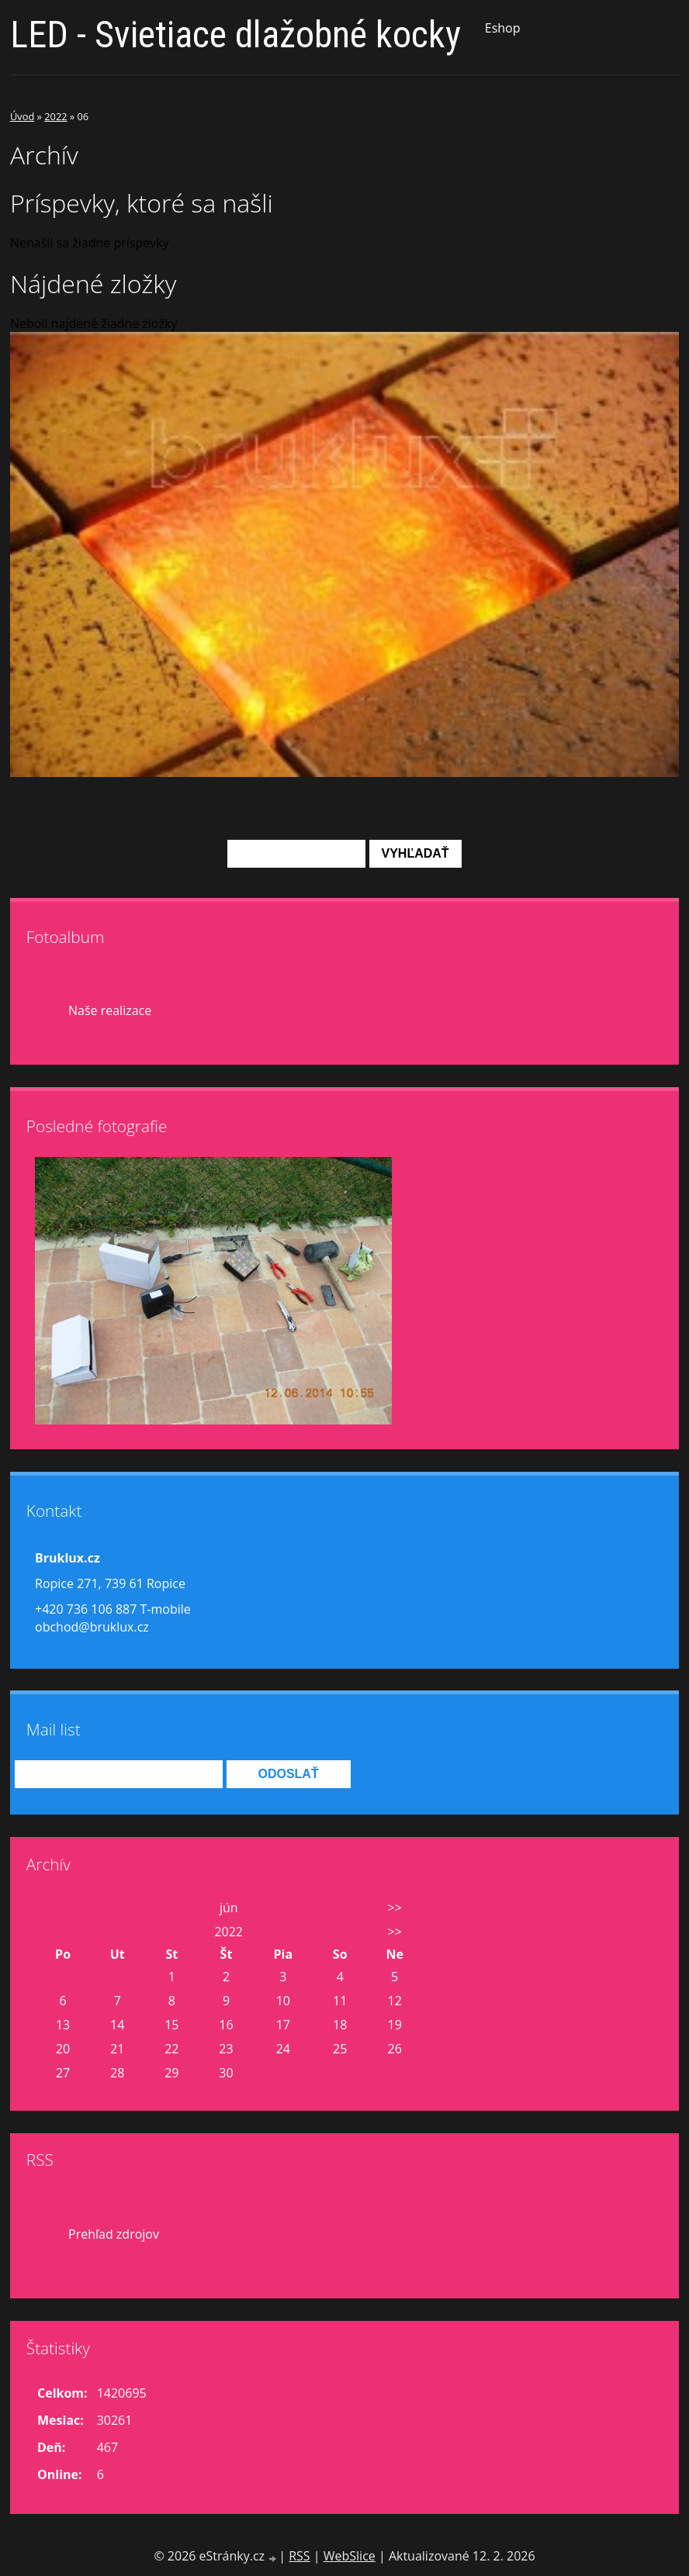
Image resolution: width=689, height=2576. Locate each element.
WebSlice (350, 2555)
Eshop (503, 27)
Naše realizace (109, 1010)
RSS (299, 2555)
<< (63, 1907)
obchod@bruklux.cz (92, 1626)
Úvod (22, 116)
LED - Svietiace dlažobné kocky (235, 34)
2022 (55, 116)
